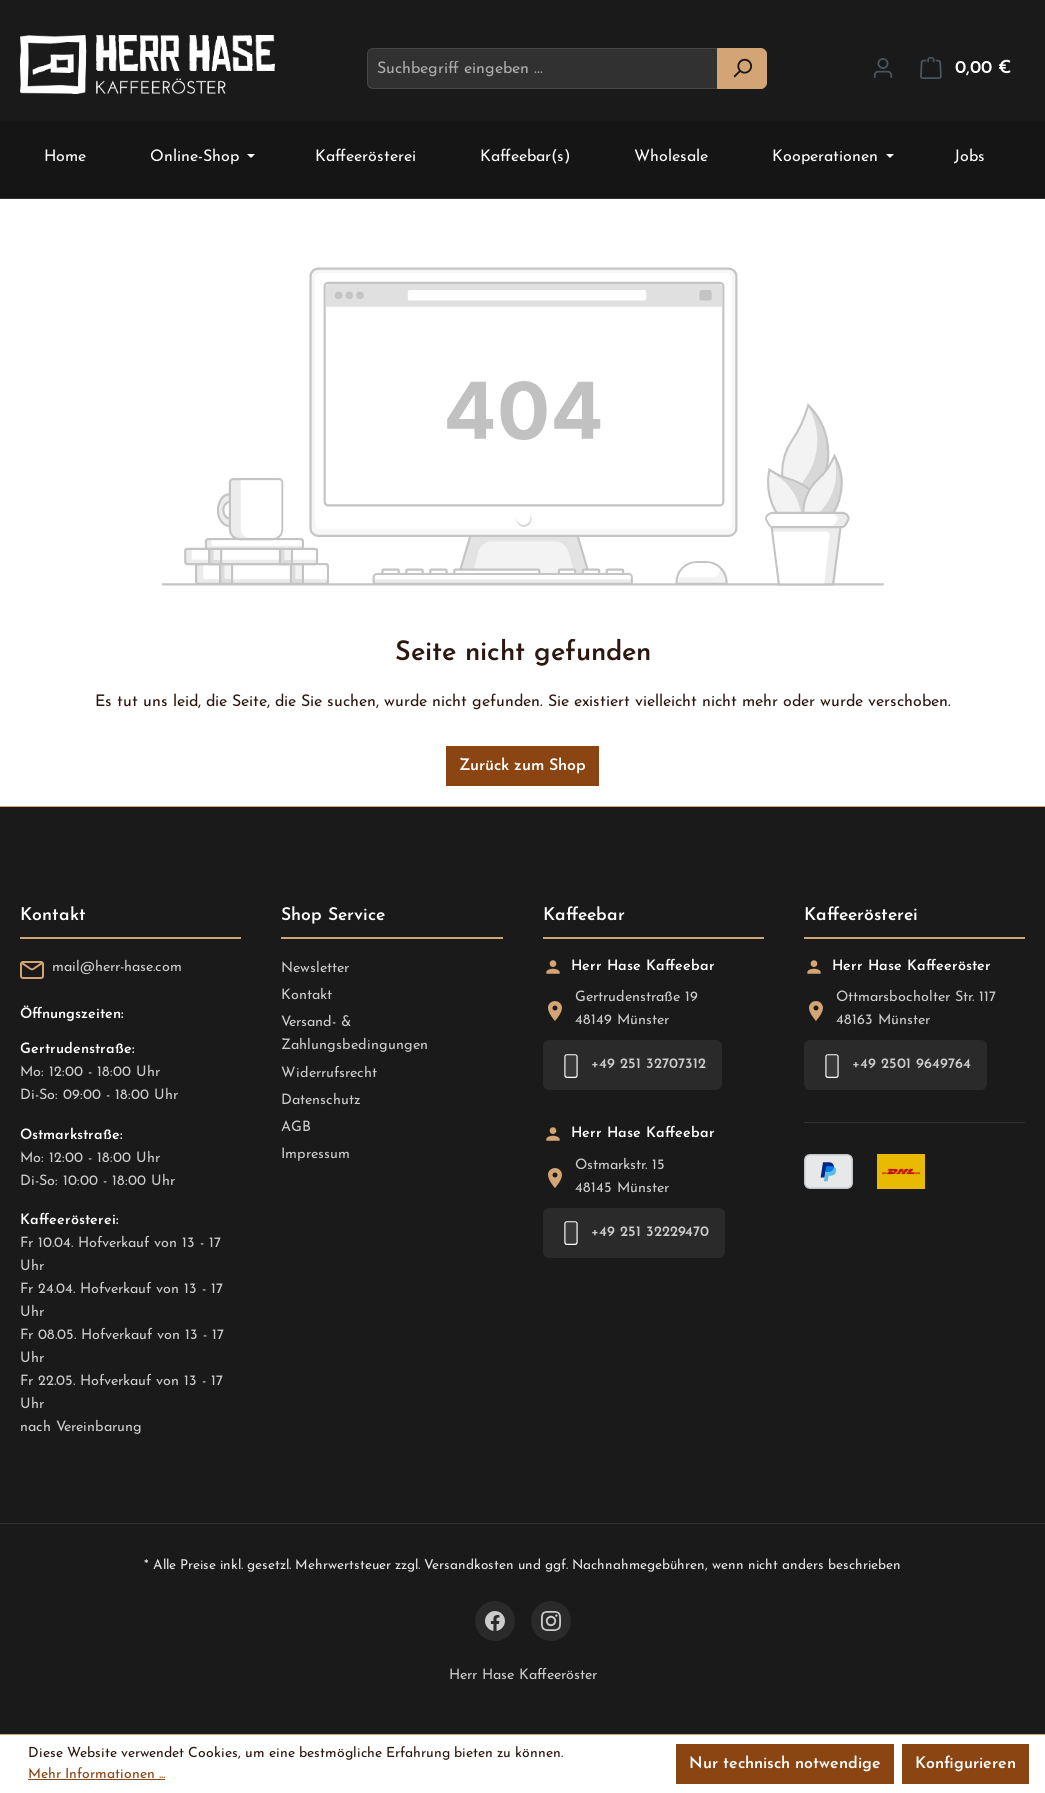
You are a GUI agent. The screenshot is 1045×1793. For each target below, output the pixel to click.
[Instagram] (551, 1621)
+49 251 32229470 (634, 1233)
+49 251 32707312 (632, 1065)
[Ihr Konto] (883, 68)
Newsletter (315, 968)
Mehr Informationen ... (96, 1774)
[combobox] (542, 68)
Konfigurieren (965, 1764)
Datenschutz (321, 1100)
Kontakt (306, 995)
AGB (296, 1127)
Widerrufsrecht (329, 1073)
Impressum (315, 1154)
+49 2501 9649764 (895, 1065)
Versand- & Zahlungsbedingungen (354, 1034)
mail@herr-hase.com (117, 967)
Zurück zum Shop (522, 766)
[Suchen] (742, 68)
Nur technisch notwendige (785, 1764)
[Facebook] (495, 1621)
